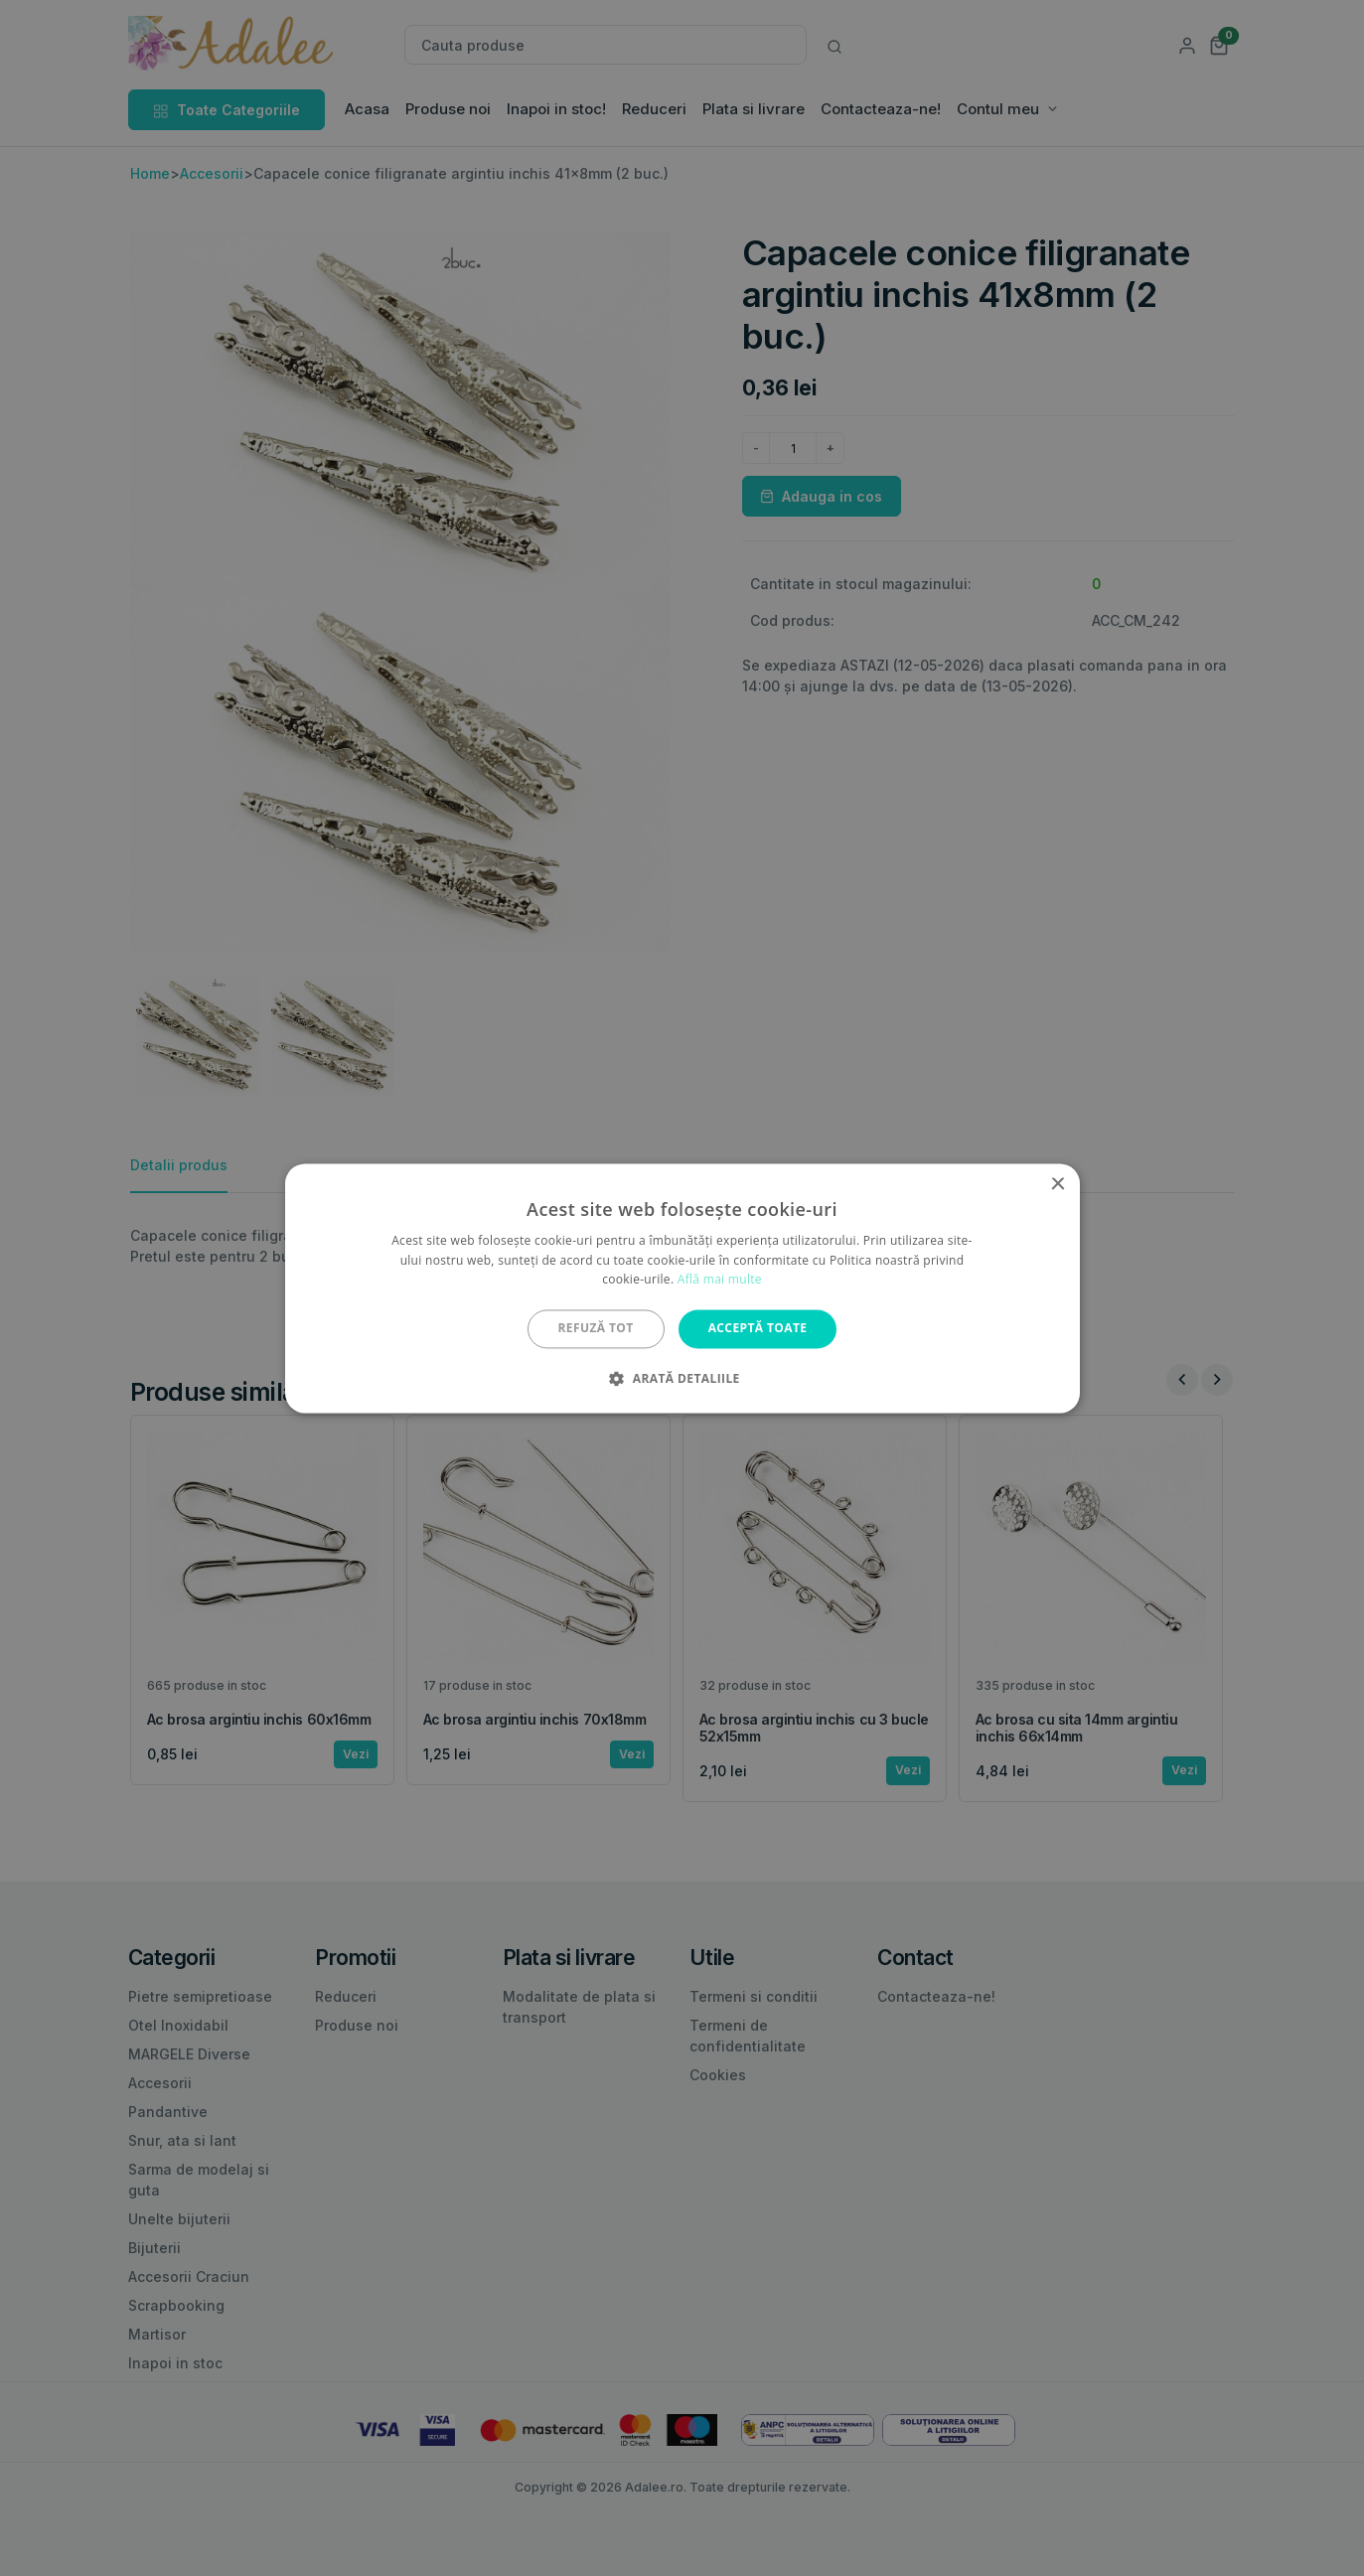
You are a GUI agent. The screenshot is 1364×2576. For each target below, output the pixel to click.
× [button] (1057, 1184)
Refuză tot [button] (596, 1328)
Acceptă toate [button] (758, 1328)
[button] (681, 1378)
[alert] (682, 1288)
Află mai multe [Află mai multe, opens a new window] (720, 1280)
